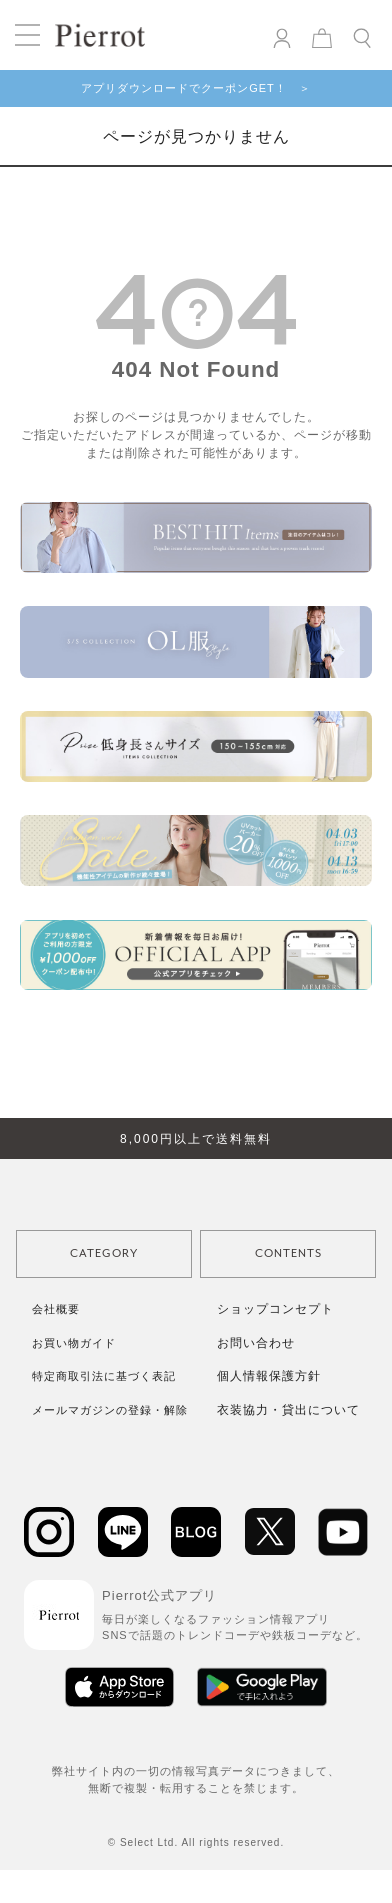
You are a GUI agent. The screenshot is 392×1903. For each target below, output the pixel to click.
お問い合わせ (256, 1343)
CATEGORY (104, 1253)
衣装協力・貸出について (288, 1410)
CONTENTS (288, 1253)
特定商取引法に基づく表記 (104, 1376)
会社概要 (56, 1309)
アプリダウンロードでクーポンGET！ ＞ (196, 88)
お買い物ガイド (74, 1343)
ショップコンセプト (275, 1309)
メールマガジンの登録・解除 (110, 1410)
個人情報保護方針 (269, 1376)
